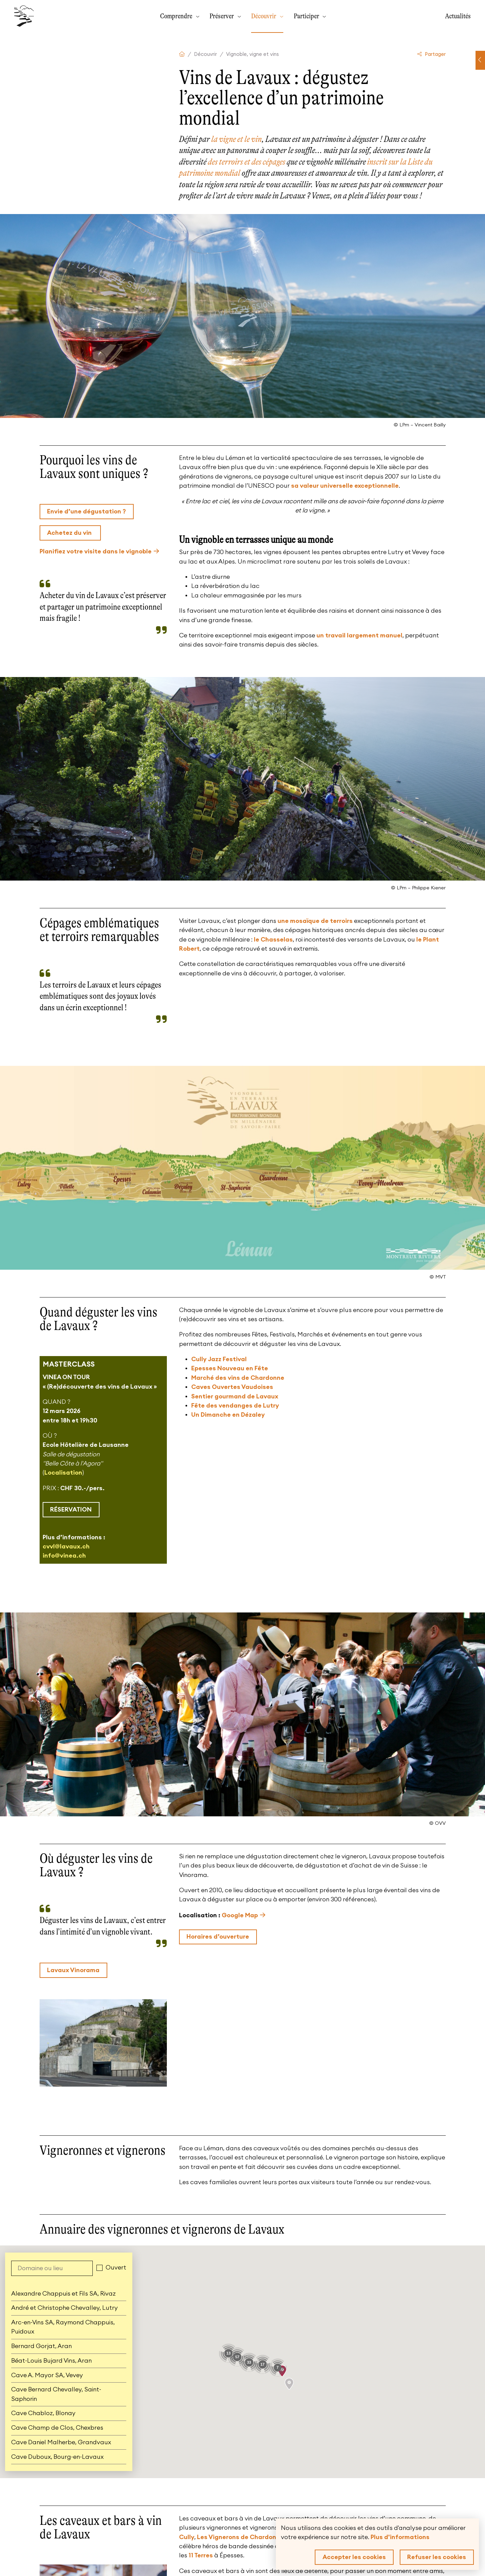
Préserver (222, 16)
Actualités (458, 16)
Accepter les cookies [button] (354, 2557)
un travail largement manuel (359, 635)
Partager (431, 54)
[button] (289, 2384)
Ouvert (116, 2267)
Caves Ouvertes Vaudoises (232, 1387)
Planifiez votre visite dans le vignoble (96, 551)
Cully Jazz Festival (219, 1359)
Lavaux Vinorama (73, 1970)
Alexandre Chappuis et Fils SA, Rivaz (63, 2293)
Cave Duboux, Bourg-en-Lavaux (57, 2457)
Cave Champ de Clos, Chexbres (57, 2428)
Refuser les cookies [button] (436, 2557)
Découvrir (264, 16)
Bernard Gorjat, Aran (41, 2346)
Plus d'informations (400, 2537)
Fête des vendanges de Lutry (235, 1405)
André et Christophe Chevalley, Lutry (64, 2308)
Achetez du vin (70, 533)
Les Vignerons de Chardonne (240, 2537)
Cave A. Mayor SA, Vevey (47, 2375)
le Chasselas (273, 939)
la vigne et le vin (236, 139)
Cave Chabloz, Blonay (43, 2413)
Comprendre (177, 16)
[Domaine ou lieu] (52, 2268)
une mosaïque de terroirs (315, 921)
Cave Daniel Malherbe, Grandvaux (61, 2442)
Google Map (240, 1915)
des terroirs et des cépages (246, 162)
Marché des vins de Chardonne (237, 1378)
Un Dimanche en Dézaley (228, 1415)
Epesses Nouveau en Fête (229, 1368)
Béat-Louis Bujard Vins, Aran (51, 2361)
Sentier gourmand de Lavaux (234, 1396)
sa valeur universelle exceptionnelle (345, 486)
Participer (307, 16)
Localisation (63, 1473)
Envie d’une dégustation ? (86, 511)
